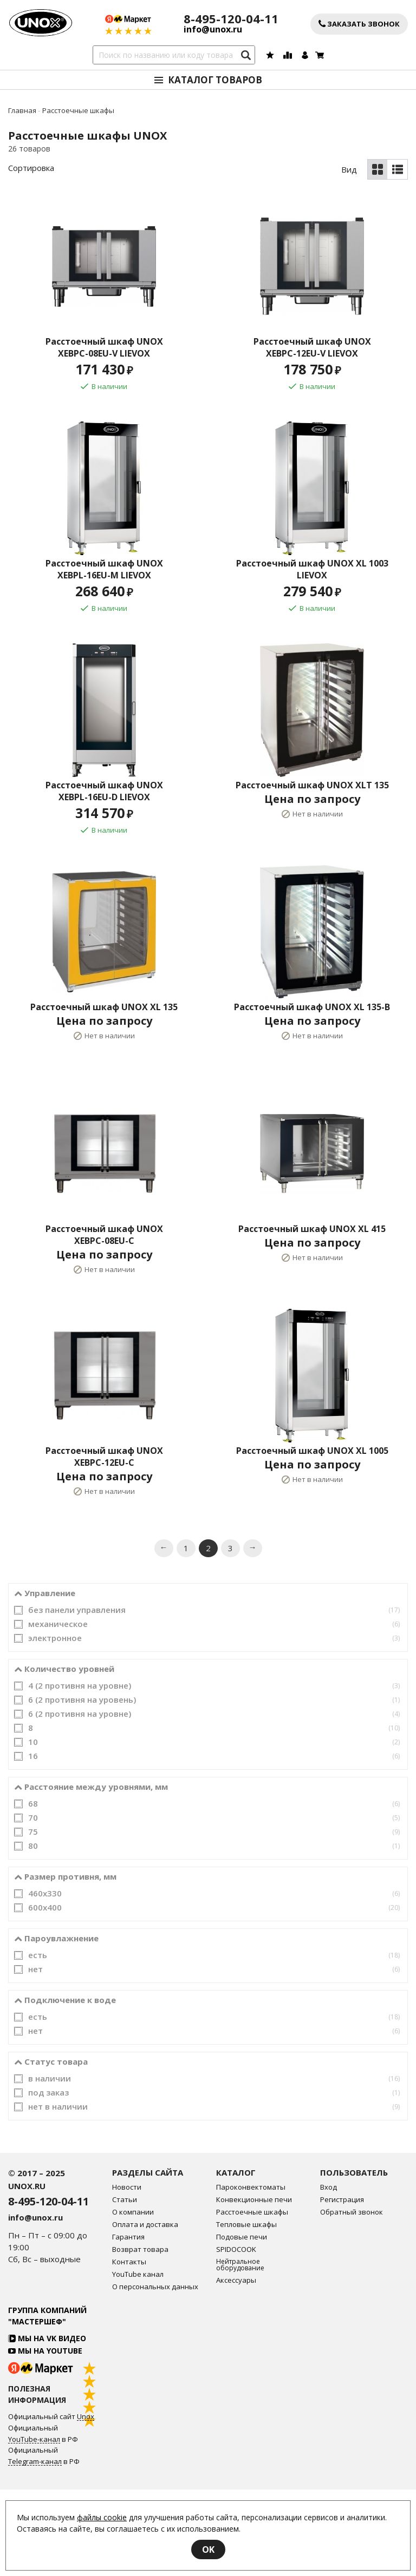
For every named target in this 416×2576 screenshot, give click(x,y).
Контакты (129, 2348)
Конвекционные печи (254, 2286)
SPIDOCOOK (236, 2336)
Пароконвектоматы (250, 2273)
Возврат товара (140, 2336)
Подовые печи (241, 2323)
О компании (133, 2298)
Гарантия (128, 2323)
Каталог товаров (215, 80)
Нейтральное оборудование (240, 2351)
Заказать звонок (359, 24)
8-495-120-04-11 (231, 18)
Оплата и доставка (145, 2311)
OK (208, 2549)
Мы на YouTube (45, 2437)
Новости (126, 2273)
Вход (328, 2273)
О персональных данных (155, 2373)
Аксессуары (236, 2366)
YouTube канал (138, 2360)
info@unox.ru (213, 29)
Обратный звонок (351, 2298)
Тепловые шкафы (246, 2311)
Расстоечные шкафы (252, 2298)
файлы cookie (102, 2517)
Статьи (124, 2286)
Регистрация (342, 2286)
